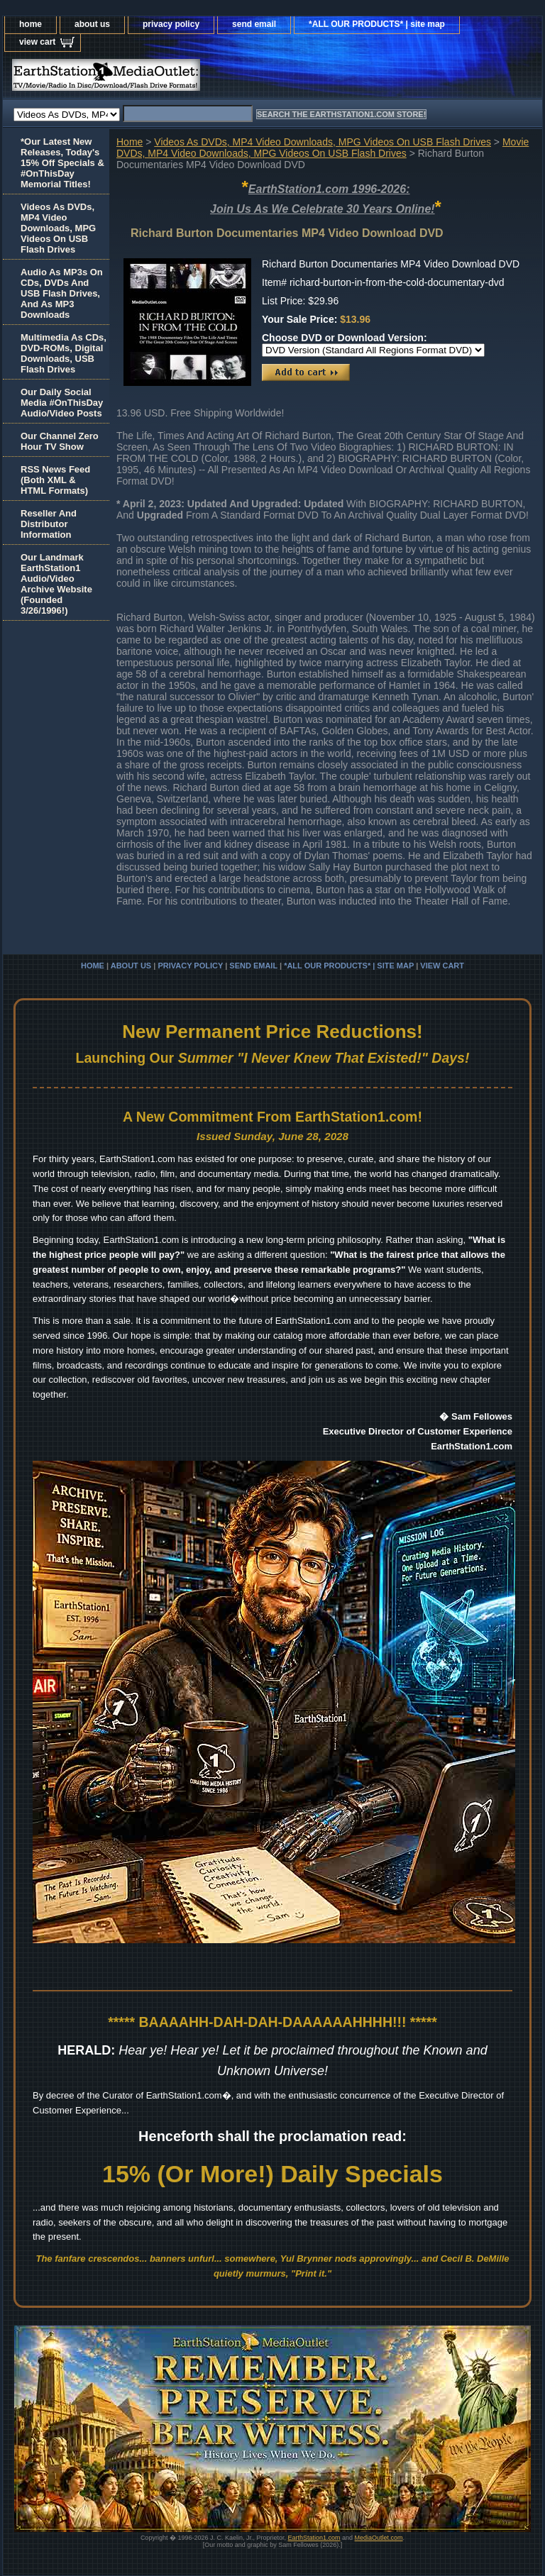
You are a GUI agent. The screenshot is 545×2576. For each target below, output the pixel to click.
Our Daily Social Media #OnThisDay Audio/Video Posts (62, 403)
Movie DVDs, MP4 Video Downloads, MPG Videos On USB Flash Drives (322, 147)
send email (254, 24)
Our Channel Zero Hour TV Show (60, 441)
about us (92, 24)
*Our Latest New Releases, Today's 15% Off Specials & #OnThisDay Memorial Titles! (62, 162)
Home (129, 142)
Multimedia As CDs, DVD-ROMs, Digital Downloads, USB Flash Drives (63, 353)
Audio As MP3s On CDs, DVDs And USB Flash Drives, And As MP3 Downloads (62, 293)
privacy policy (171, 24)
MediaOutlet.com (379, 2537)
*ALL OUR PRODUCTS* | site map (377, 24)
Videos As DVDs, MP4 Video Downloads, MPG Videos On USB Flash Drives (322, 142)
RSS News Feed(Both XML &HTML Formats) (55, 480)
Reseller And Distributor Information (49, 524)
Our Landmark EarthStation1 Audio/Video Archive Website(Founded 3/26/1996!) (56, 584)
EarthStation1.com (313, 2537)
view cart (37, 42)
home (30, 24)
